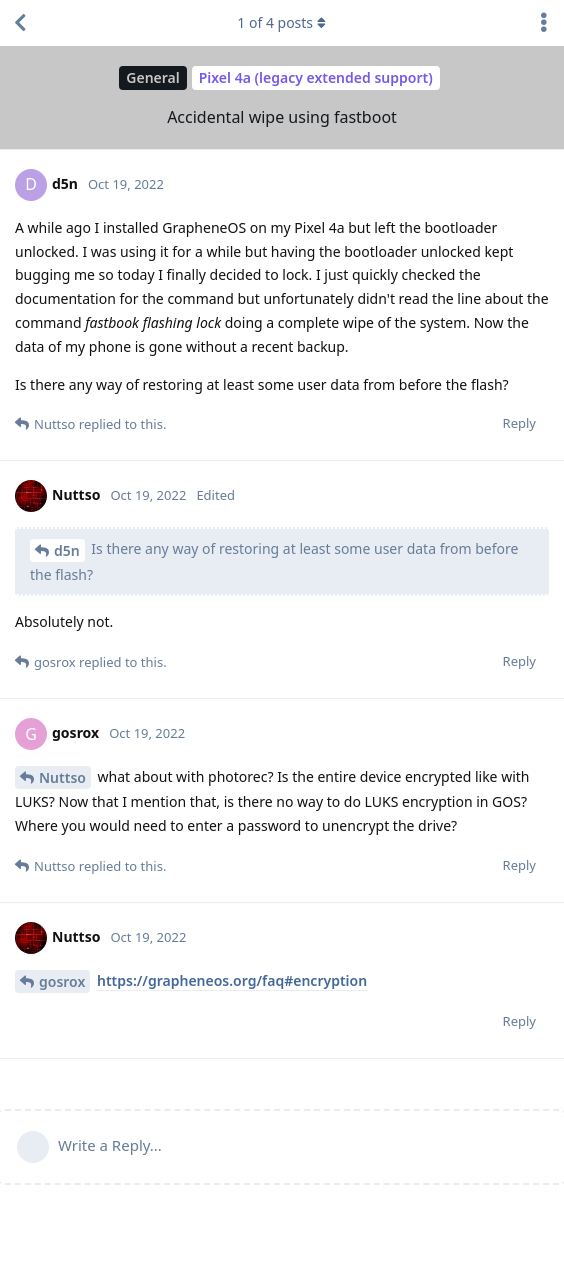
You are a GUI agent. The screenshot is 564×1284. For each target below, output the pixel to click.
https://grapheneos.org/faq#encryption (232, 980)
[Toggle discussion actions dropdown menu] (544, 23)
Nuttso (62, 777)
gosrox (62, 981)
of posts (282, 22)
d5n (67, 550)
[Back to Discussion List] (20, 23)
